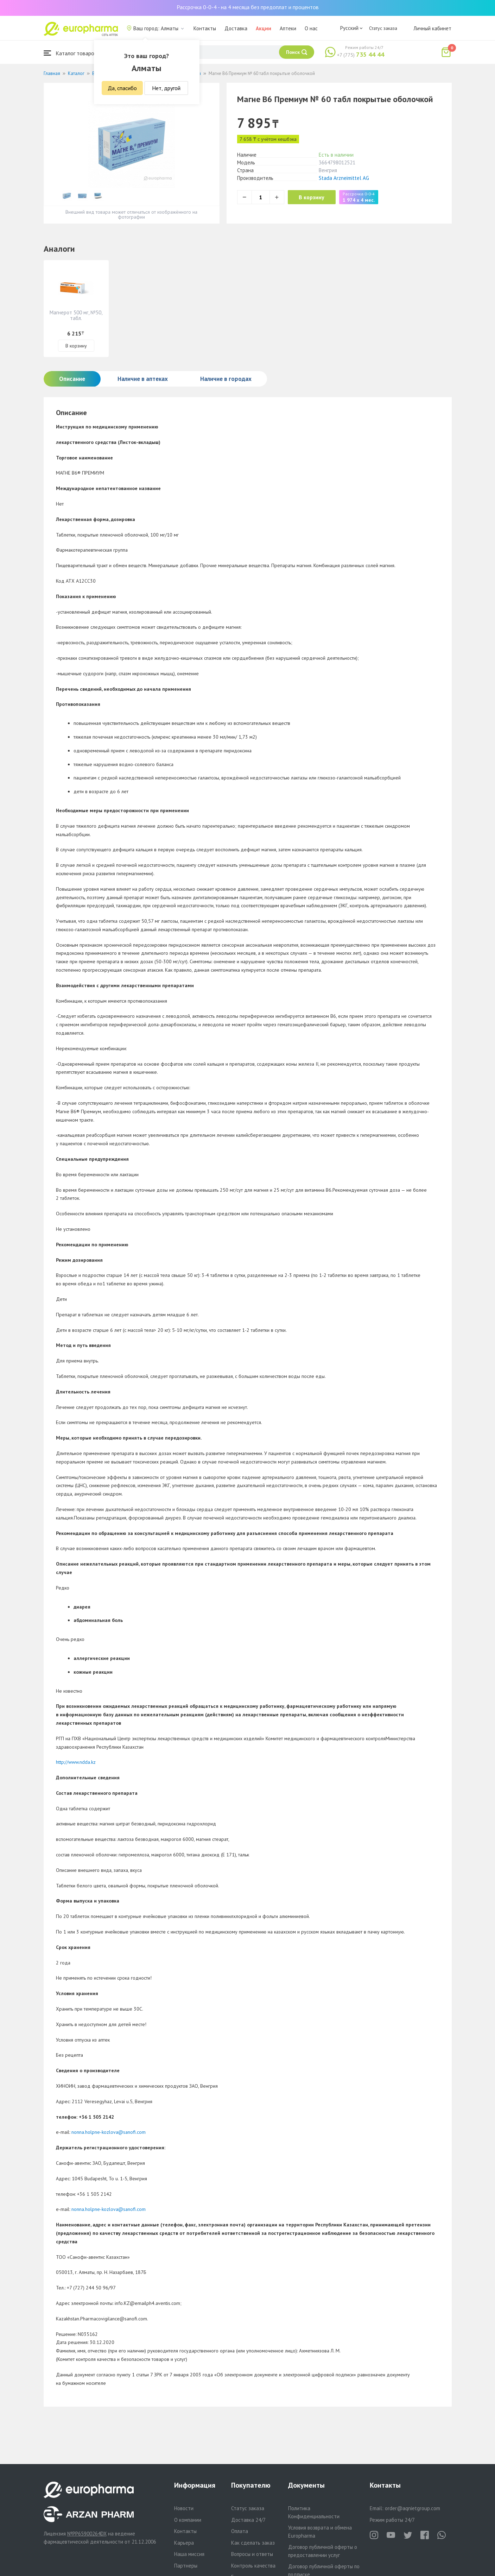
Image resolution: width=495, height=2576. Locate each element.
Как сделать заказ (253, 2542)
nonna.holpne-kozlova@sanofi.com (108, 2132)
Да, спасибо (122, 88)
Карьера (184, 2542)
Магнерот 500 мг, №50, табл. (76, 315)
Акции (263, 28)
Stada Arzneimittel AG (344, 178)
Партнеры (185, 2565)
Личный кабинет (432, 28)
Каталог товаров (70, 53)
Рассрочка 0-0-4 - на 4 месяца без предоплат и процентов (248, 7)
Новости (183, 2508)
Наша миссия (189, 2554)
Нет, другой (166, 88)
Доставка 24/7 (248, 2520)
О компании (187, 2520)
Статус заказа (383, 28)
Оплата (239, 2531)
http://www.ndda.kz (76, 1762)
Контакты (204, 28)
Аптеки (288, 28)
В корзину (315, 197)
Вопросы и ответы (252, 2554)
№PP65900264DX (87, 2533)
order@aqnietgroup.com (412, 2508)
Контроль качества (253, 2565)
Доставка (235, 28)
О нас (311, 28)
